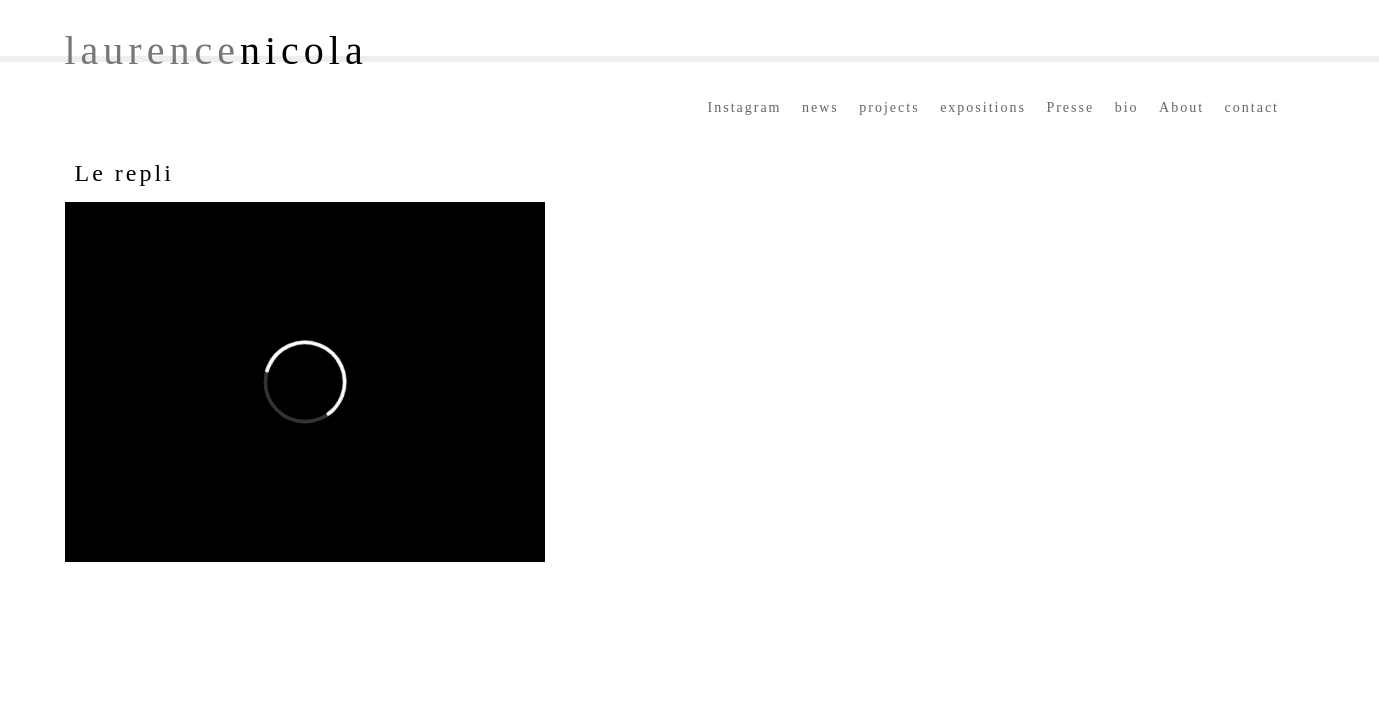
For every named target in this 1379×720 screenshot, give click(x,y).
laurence (216, 50)
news (820, 107)
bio (1127, 107)
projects (889, 107)
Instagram (745, 107)
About (1181, 107)
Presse (1070, 107)
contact (1252, 107)
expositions (983, 107)
